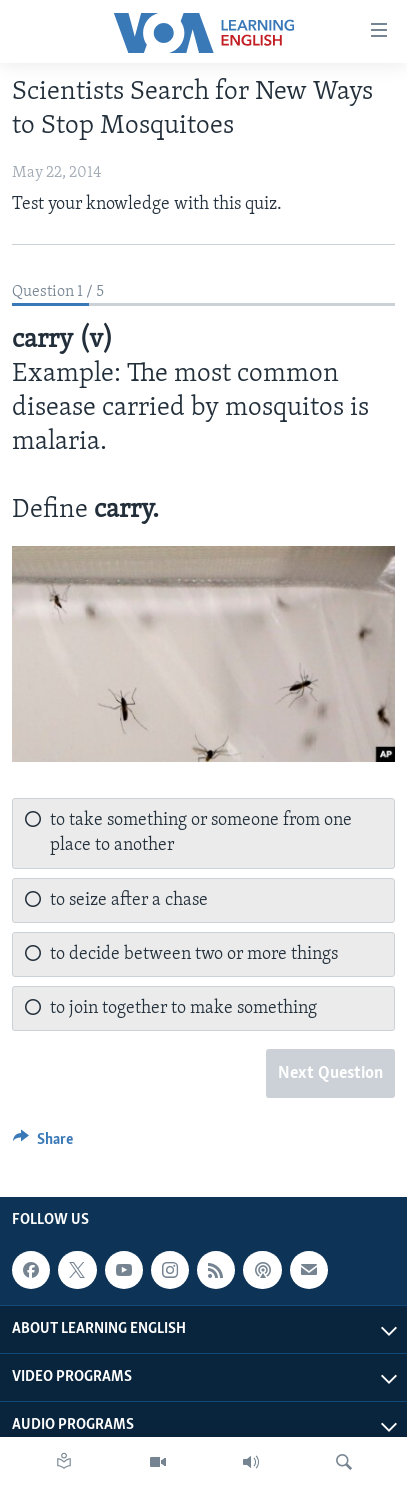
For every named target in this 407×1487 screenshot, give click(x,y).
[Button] (43, 1144)
